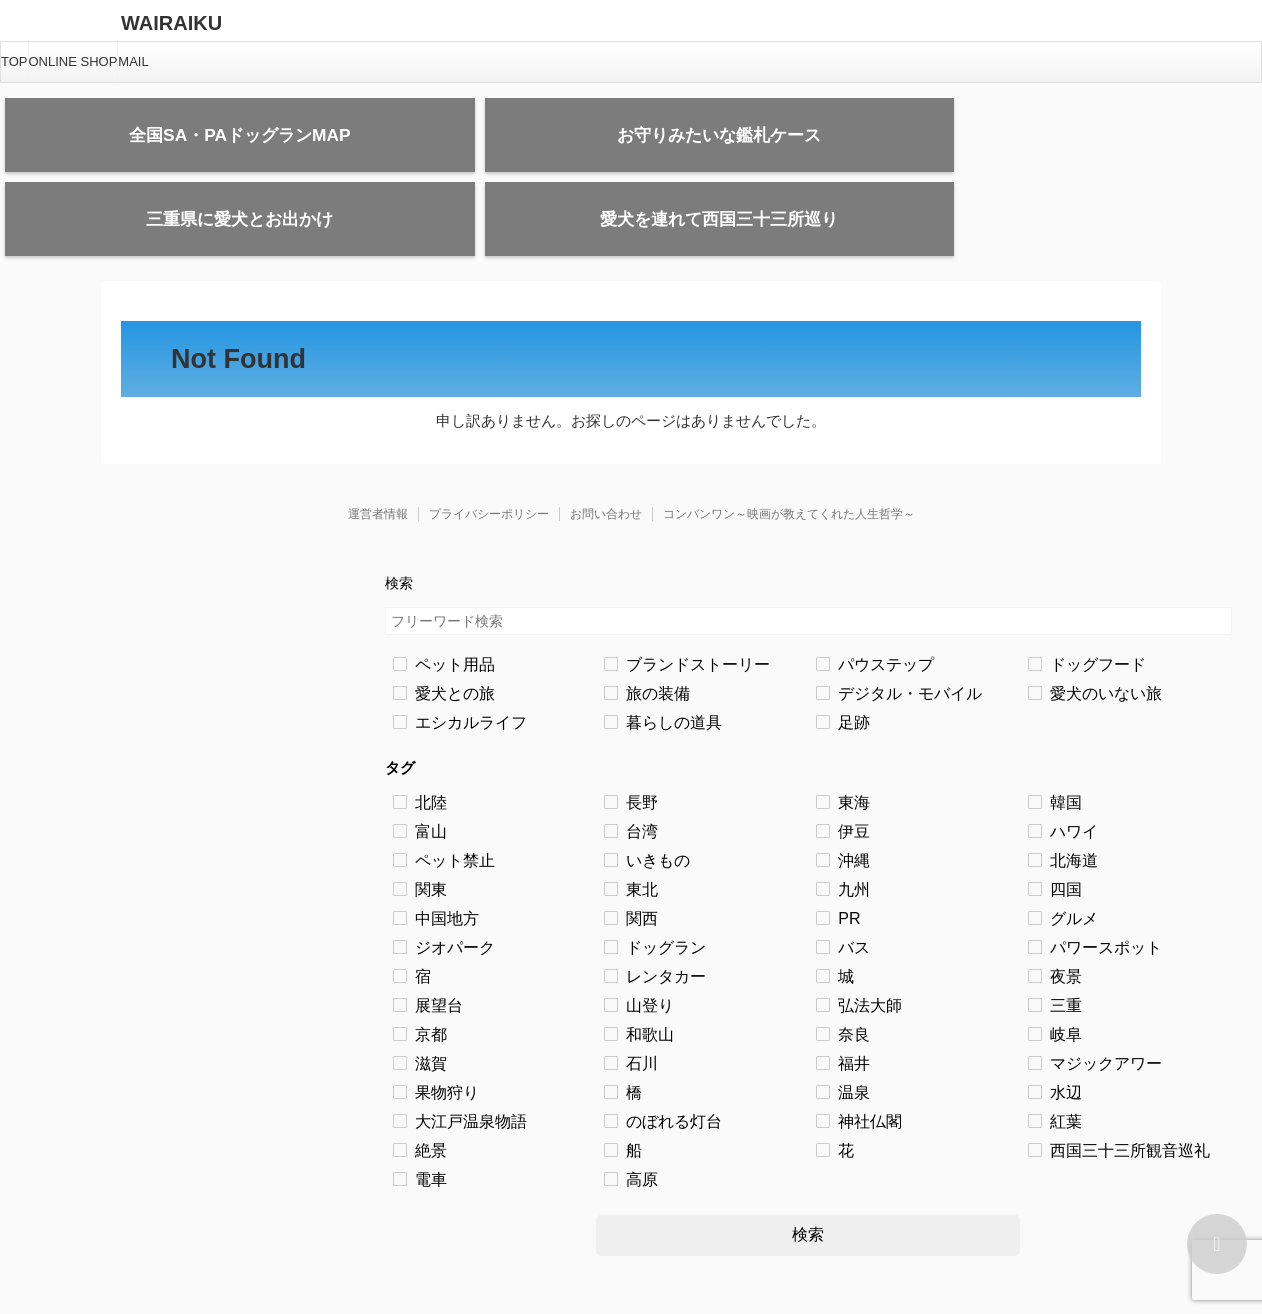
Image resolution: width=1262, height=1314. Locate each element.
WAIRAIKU (171, 23)
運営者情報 (378, 456)
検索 (808, 1176)
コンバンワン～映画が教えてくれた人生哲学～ (789, 456)
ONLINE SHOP (73, 61)
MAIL (133, 61)
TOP (14, 61)
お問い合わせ (606, 456)
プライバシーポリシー (489, 456)
